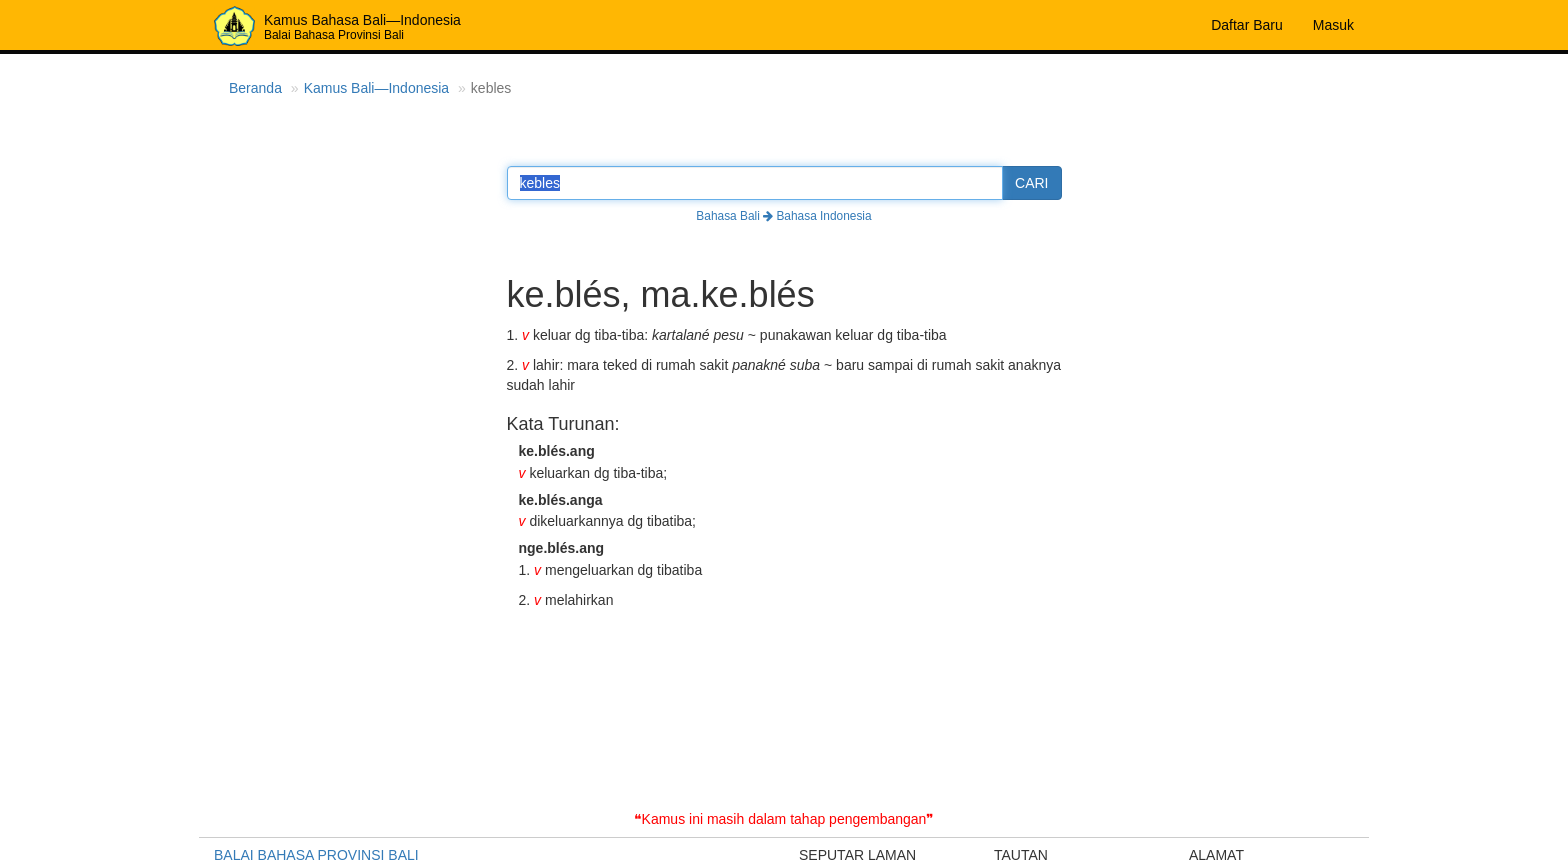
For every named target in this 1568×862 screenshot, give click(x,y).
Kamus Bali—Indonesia (377, 88)
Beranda (255, 88)
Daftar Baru (1247, 25)
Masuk (1333, 25)
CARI (1031, 183)
